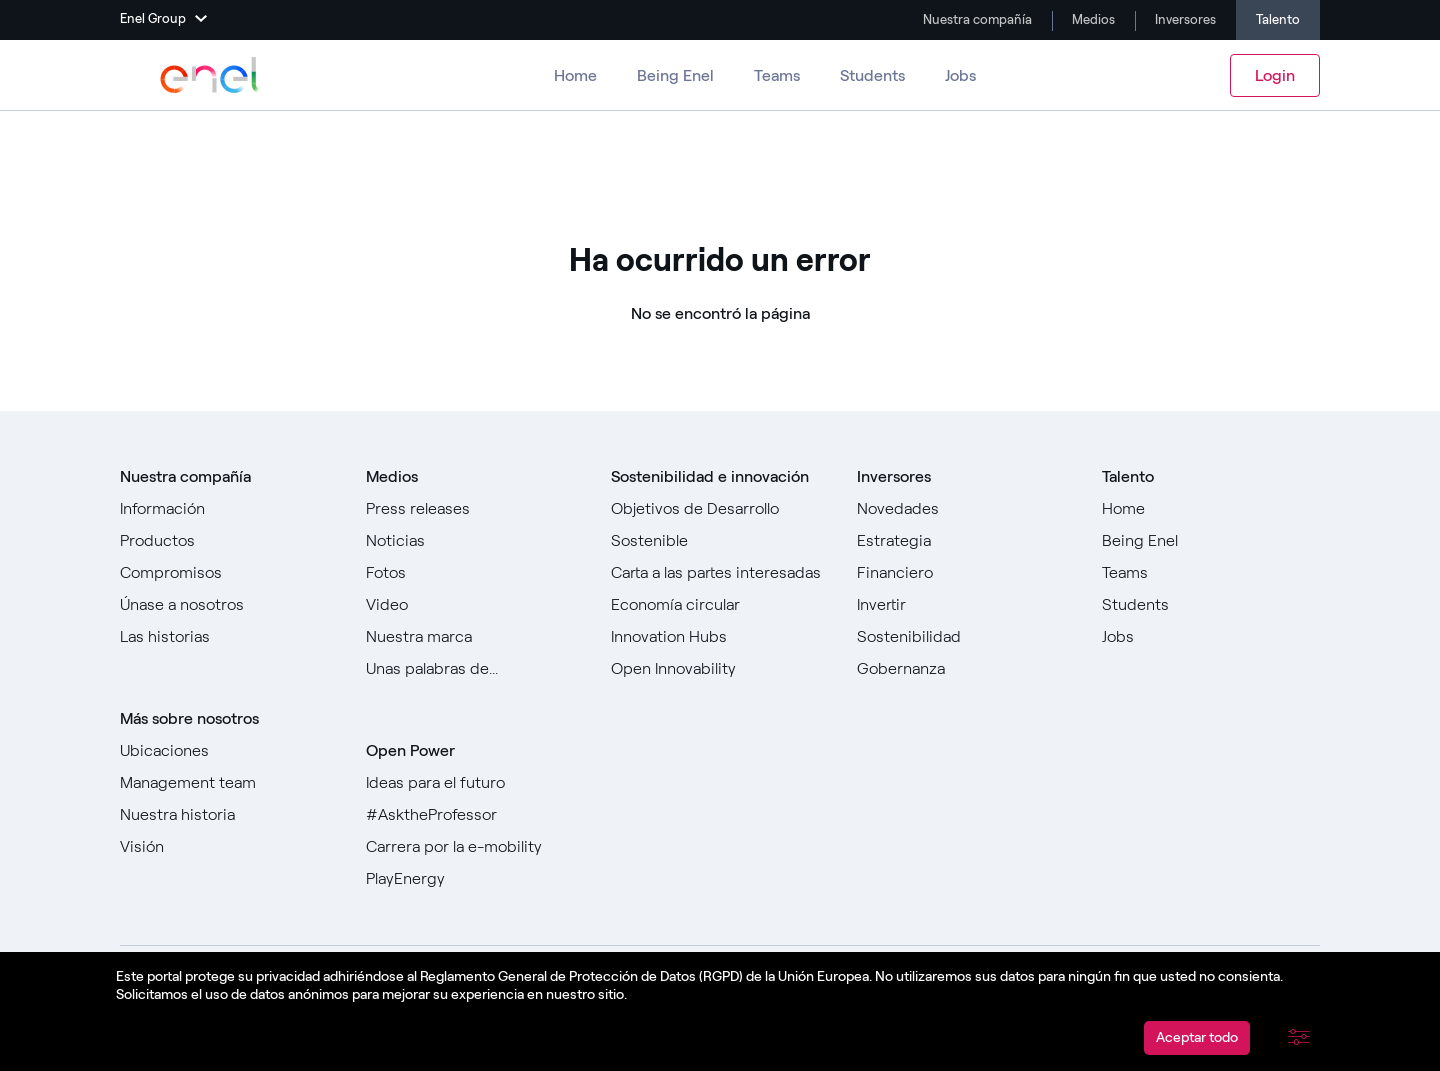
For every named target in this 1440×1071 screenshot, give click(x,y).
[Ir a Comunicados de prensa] (475, 509)
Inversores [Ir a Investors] (1184, 19)
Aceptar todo (1197, 1037)
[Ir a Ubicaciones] (229, 751)
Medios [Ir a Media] (1092, 19)
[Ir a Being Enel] (1211, 541)
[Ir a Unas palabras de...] (475, 669)
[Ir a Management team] (229, 783)
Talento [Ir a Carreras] (1278, 19)
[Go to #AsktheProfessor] (475, 815)
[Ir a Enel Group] (210, 75)
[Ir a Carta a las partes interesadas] (720, 573)
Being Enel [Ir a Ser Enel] (675, 75)
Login (1275, 75)
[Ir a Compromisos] (229, 573)
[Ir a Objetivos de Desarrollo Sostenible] (720, 525)
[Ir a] (720, 605)
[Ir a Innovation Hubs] (720, 637)
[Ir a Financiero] (966, 573)
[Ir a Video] (475, 605)
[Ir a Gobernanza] (966, 669)
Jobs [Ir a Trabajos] (960, 75)
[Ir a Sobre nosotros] (229, 509)
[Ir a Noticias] (475, 541)
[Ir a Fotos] (475, 573)
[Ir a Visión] (229, 847)
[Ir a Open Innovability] (720, 669)
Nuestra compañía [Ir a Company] (976, 19)
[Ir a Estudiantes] (1211, 605)
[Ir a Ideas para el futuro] (475, 783)
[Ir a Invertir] (966, 605)
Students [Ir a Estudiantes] (872, 75)
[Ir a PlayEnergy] (475, 879)
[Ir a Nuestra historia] (229, 815)
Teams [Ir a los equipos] (777, 75)
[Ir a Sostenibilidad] (966, 637)
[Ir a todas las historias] (229, 637)
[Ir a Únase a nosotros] (229, 605)
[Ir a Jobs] (1211, 637)
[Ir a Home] (1211, 509)
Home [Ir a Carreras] (575, 75)
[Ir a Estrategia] (966, 541)
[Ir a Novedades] (966, 509)
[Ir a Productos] (229, 541)
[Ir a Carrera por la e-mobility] (475, 847)
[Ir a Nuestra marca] (475, 637)
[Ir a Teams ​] (1211, 573)
